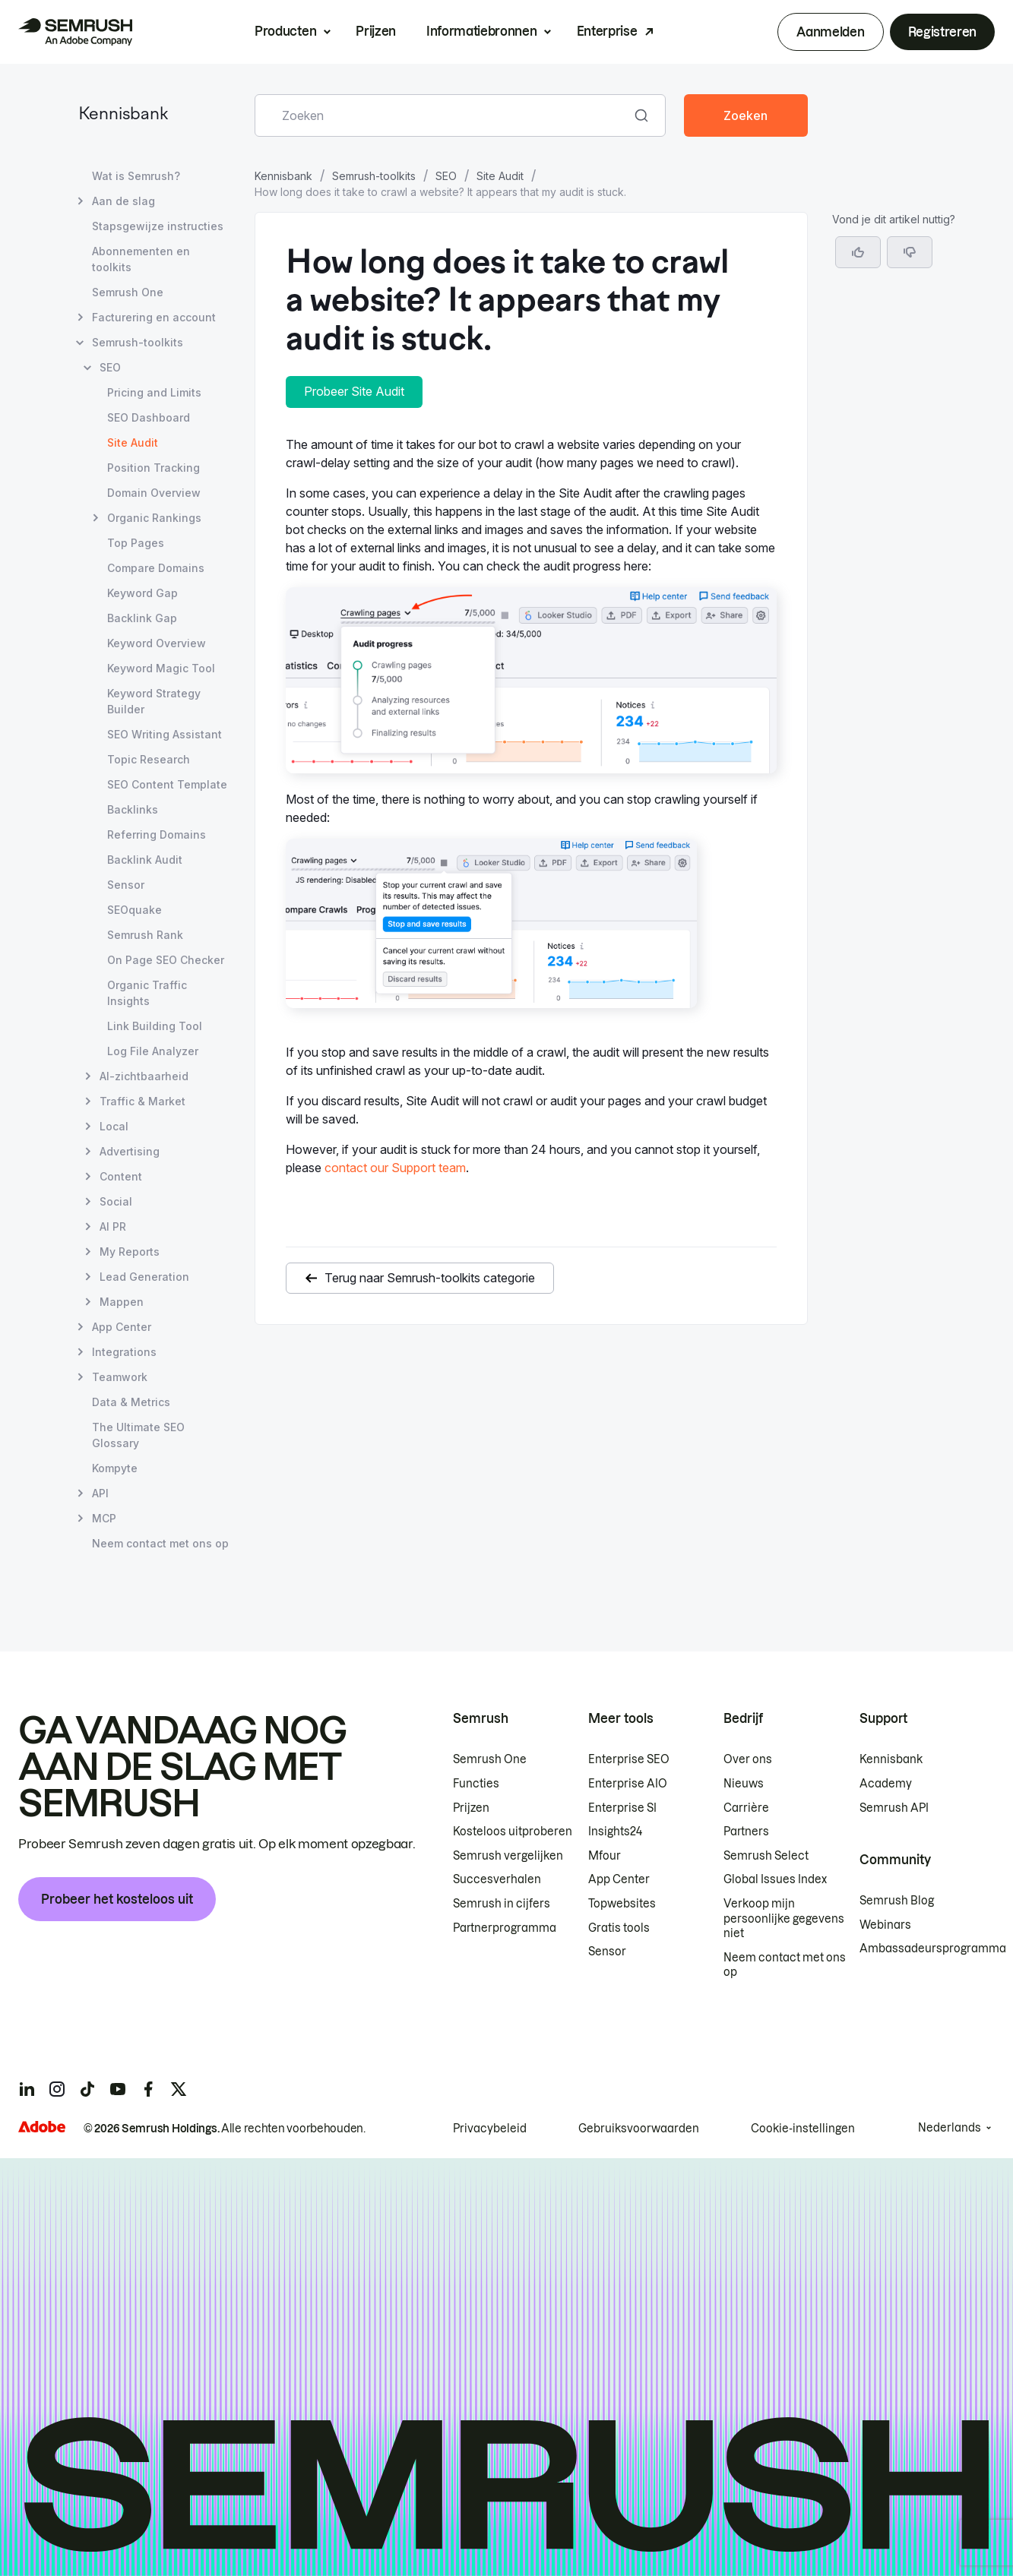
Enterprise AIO (627, 1784)
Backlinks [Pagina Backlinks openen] (132, 809)
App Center (619, 1879)
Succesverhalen (497, 1879)
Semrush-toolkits (374, 175)
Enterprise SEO (629, 1759)
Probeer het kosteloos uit (117, 1899)
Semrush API (894, 1808)
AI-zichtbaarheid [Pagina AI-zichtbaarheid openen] (144, 1076)
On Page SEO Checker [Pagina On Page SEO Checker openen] (165, 959)
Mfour (604, 1856)
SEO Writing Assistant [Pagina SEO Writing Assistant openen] (164, 734)
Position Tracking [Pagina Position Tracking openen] (153, 467)
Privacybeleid (490, 2128)
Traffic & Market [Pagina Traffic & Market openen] (142, 1101)
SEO (446, 175)
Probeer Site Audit (354, 391)
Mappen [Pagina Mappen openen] (122, 1302)
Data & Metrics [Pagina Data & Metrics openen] (131, 1401)
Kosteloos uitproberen (512, 1831)
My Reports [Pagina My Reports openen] (130, 1252)
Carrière (746, 1808)
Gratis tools (619, 1928)
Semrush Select (766, 1856)
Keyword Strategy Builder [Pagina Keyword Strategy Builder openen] (154, 701)
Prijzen (376, 31)
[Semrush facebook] (148, 2089)
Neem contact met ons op (784, 1965)
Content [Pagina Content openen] (121, 1176)
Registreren (942, 32)
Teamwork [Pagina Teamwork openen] (119, 1377)
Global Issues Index (775, 1879)
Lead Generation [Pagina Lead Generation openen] (144, 1277)
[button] (909, 252)
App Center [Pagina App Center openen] (121, 1327)
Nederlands (949, 2128)
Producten (285, 31)
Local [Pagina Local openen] (114, 1126)
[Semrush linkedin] (26, 2089)
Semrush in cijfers (501, 1904)
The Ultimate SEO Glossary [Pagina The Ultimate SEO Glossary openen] (138, 1435)
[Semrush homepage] (75, 32)
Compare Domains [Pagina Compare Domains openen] (155, 567)
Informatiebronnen (481, 31)
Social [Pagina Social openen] (116, 1201)
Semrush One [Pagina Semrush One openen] (127, 292)
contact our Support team (395, 1167)
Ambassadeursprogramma (932, 1948)
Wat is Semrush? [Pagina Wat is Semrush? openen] (136, 175)
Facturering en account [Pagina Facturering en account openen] (154, 317)
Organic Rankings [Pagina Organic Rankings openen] (154, 518)
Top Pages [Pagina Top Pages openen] (135, 542)
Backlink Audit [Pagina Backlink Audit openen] (144, 859)
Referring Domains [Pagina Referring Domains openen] (156, 834)
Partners (746, 1831)
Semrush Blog (896, 1901)
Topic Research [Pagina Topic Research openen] (148, 759)
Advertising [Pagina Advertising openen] (130, 1151)
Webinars (885, 1925)
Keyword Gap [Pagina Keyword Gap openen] (142, 592)
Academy (885, 1784)
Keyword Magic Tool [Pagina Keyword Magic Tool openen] (161, 668)
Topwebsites (622, 1904)
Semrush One (490, 1759)
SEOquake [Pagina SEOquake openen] (134, 909)
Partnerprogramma (504, 1928)
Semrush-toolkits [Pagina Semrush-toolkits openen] (137, 342)
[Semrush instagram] (57, 2089)
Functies (476, 1784)
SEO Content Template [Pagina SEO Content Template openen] (167, 784)
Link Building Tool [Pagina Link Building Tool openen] (154, 1025)
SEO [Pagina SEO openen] (110, 367)
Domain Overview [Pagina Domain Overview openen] (154, 492)
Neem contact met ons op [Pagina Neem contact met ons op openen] (160, 1543)
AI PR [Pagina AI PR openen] (113, 1226)
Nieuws (743, 1784)
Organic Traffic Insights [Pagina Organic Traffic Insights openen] (147, 992)
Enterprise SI (622, 1808)
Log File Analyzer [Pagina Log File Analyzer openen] (152, 1051)
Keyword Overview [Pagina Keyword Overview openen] (156, 643)
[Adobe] (41, 2126)
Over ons (747, 1759)
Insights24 (615, 1831)
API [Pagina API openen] (100, 1493)
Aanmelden (830, 32)
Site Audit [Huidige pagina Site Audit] (132, 442)
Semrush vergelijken (508, 1856)
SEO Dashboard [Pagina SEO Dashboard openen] (148, 417)
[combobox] (444, 115)
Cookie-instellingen (803, 2128)
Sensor (607, 1951)
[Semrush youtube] (118, 2089)
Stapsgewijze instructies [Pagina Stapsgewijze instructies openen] (157, 226)
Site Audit (500, 175)
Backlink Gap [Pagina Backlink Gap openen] (142, 618)
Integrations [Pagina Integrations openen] (124, 1352)
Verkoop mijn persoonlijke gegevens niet (783, 1918)
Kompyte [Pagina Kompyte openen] (115, 1468)
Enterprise (607, 31)
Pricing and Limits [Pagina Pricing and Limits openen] (154, 392)
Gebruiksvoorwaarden (638, 2128)
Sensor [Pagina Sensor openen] (125, 884)
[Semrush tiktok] (87, 2089)
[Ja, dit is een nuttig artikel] (858, 252)
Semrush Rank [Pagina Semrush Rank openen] (145, 934)
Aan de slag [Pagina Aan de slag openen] (123, 201)
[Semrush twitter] (178, 2089)
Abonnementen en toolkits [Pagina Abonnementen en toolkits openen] (141, 259)
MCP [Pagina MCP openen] (104, 1518)
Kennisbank (123, 115)
